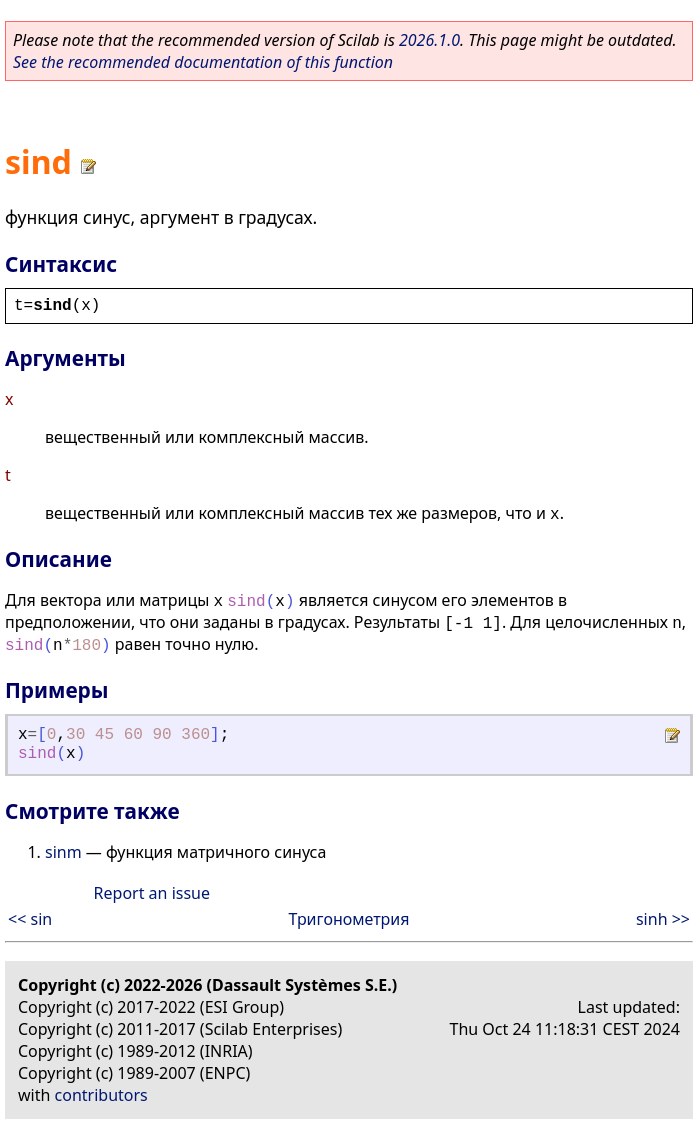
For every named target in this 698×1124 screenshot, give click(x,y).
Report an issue (152, 893)
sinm (63, 852)
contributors (101, 1095)
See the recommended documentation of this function (203, 62)
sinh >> (663, 919)
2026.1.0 (429, 40)
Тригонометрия (348, 919)
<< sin (30, 919)
